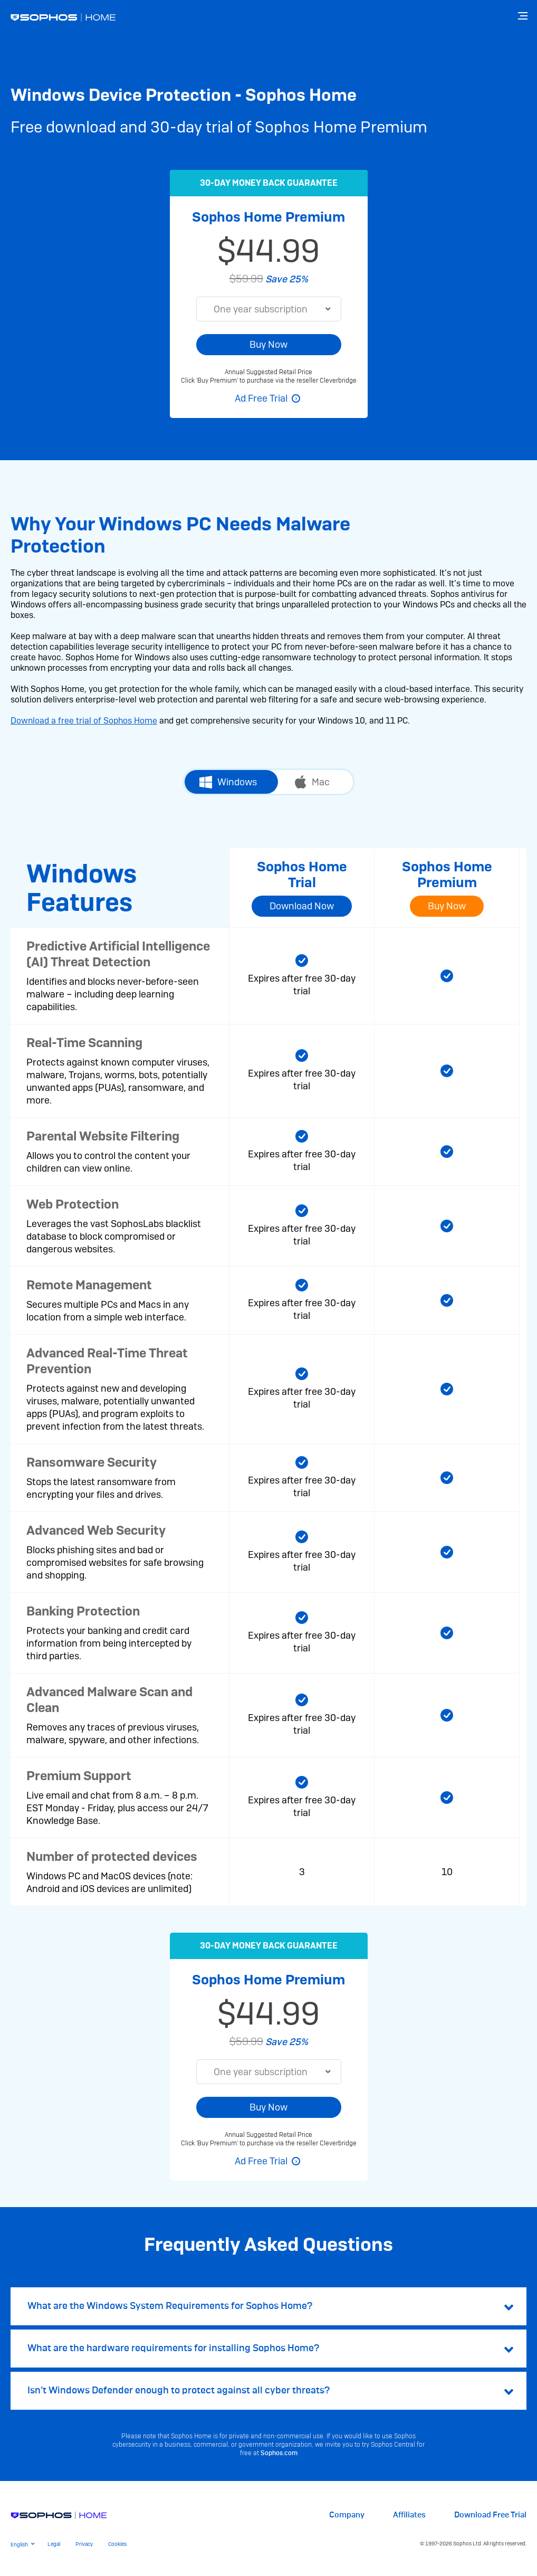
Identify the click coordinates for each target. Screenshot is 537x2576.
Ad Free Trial (261, 398)
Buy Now (268, 344)
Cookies (117, 2544)
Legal (53, 2544)
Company (347, 2515)
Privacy (84, 2544)
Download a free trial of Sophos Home (84, 720)
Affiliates (409, 2515)
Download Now (302, 906)
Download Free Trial (490, 2515)
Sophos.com (279, 2453)
